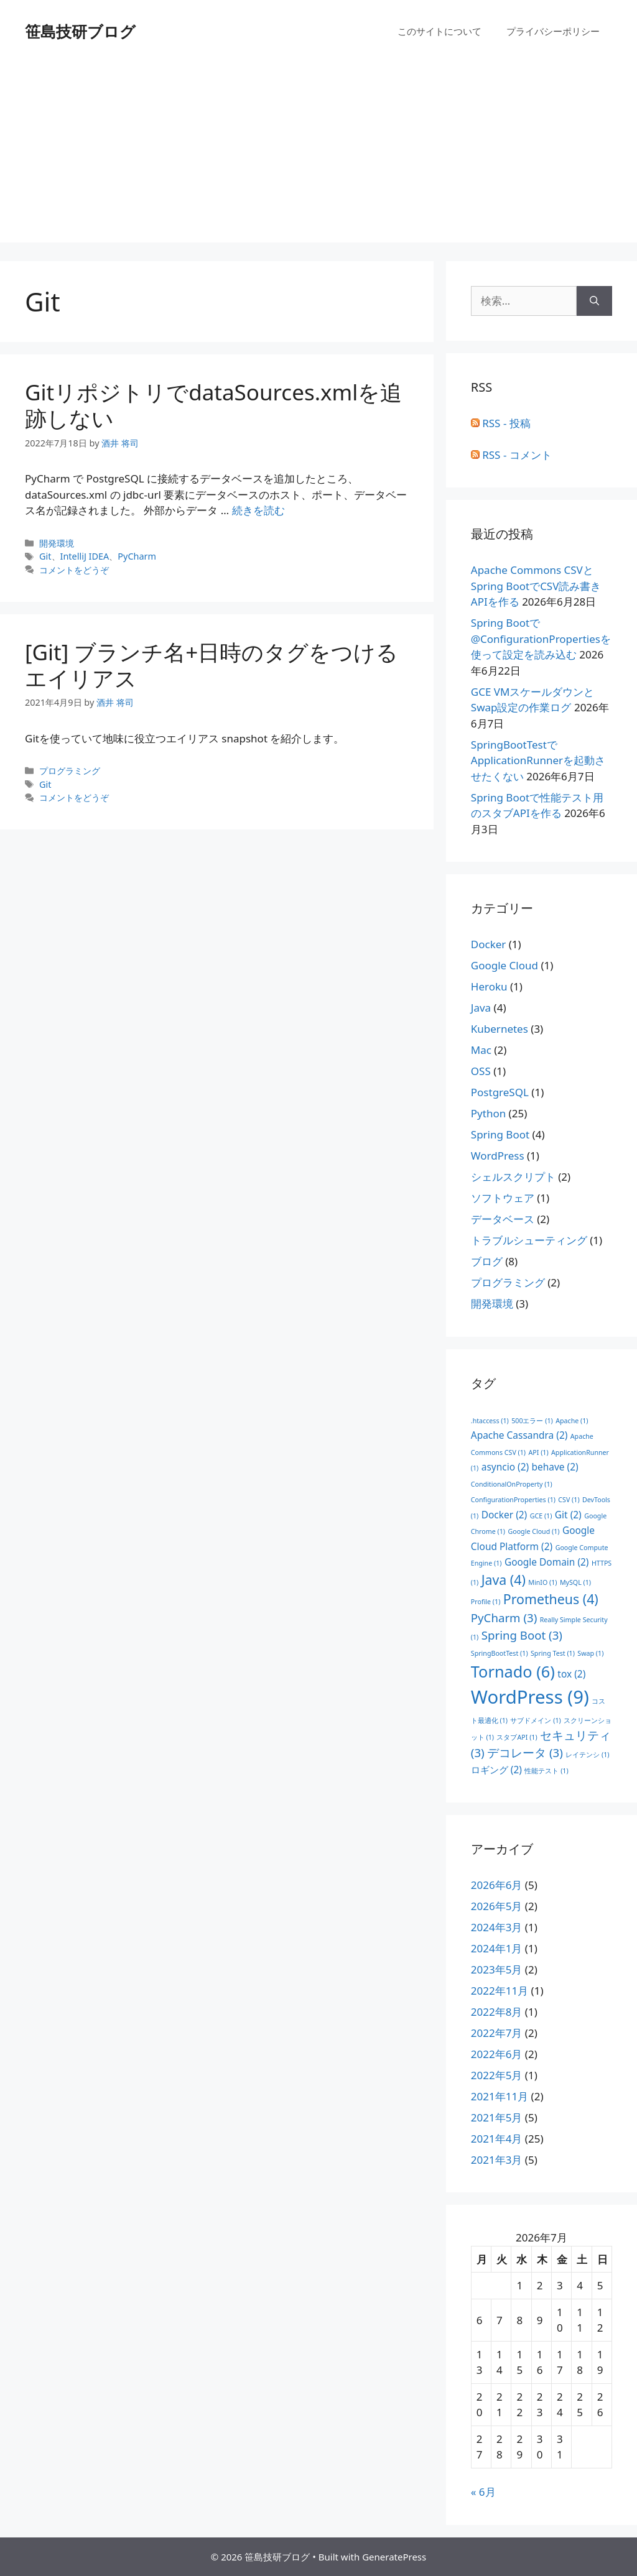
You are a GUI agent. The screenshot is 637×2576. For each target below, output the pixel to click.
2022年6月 (497, 2054)
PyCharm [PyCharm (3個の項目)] (504, 1617)
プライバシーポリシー (553, 31)
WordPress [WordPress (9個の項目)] (530, 1696)
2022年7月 (497, 2033)
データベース (502, 1219)
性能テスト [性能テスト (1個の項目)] (546, 1770)
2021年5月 (497, 2117)
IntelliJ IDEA (84, 556)
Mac (481, 1050)
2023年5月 (497, 1969)
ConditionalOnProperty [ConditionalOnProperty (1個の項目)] (511, 1484)
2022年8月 (497, 2012)
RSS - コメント (511, 455)
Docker (488, 944)
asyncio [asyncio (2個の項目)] (505, 1467)
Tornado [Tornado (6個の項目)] (513, 1671)
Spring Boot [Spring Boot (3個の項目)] (521, 1635)
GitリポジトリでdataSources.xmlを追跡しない (213, 405)
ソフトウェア (502, 1198)
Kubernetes (499, 1029)
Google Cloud (504, 965)
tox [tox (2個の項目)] (571, 1674)
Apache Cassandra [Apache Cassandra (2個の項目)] (519, 1435)
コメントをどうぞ (74, 570)
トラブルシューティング (529, 1240)
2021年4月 (497, 2138)
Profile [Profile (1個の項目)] (486, 1601)
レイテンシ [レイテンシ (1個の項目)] (587, 1754)
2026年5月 (497, 1906)
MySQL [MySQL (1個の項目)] (575, 1582)
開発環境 (56, 543)
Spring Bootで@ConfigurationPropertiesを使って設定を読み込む (541, 639)
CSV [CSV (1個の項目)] (568, 1499)
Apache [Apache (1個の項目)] (572, 1420)
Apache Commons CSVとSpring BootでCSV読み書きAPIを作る (536, 586)
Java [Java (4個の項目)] (503, 1580)
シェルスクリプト (513, 1177)
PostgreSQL (500, 1092)
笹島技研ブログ (80, 31)
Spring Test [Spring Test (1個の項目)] (553, 1653)
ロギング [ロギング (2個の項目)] (496, 1769)
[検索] (594, 301)
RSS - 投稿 (501, 423)
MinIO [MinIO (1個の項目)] (542, 1582)
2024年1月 (497, 1948)
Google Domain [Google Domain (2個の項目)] (546, 1562)
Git (45, 556)
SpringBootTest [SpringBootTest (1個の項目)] (499, 1653)
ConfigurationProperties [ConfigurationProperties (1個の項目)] (513, 1499)
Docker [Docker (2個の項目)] (504, 1514)
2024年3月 (497, 1927)
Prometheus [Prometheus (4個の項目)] (550, 1599)
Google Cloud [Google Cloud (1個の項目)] (533, 1531)
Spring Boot (500, 1134)
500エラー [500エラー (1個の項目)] (532, 1420)
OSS (481, 1071)
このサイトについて (439, 31)
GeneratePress (394, 2557)
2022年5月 (497, 2075)
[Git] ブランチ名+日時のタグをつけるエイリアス (211, 665)
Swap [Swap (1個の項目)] (590, 1653)
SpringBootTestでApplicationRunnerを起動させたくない (538, 760)
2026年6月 (497, 1885)
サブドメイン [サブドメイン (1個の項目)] (535, 1720)
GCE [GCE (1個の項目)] (541, 1516)
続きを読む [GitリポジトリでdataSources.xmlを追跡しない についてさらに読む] (258, 510)
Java (481, 1007)
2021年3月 (497, 2160)
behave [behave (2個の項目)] (555, 1467)
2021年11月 (499, 2096)
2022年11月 (499, 1990)
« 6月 (483, 2492)
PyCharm (137, 556)
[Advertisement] (318, 155)
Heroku (489, 986)
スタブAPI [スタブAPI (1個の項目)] (516, 1737)
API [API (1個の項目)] (538, 1452)
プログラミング (69, 771)
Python (488, 1113)
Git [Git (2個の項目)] (568, 1514)
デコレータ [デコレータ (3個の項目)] (525, 1752)
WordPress (497, 1155)
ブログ (487, 1261)
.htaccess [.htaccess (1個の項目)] (490, 1420)
